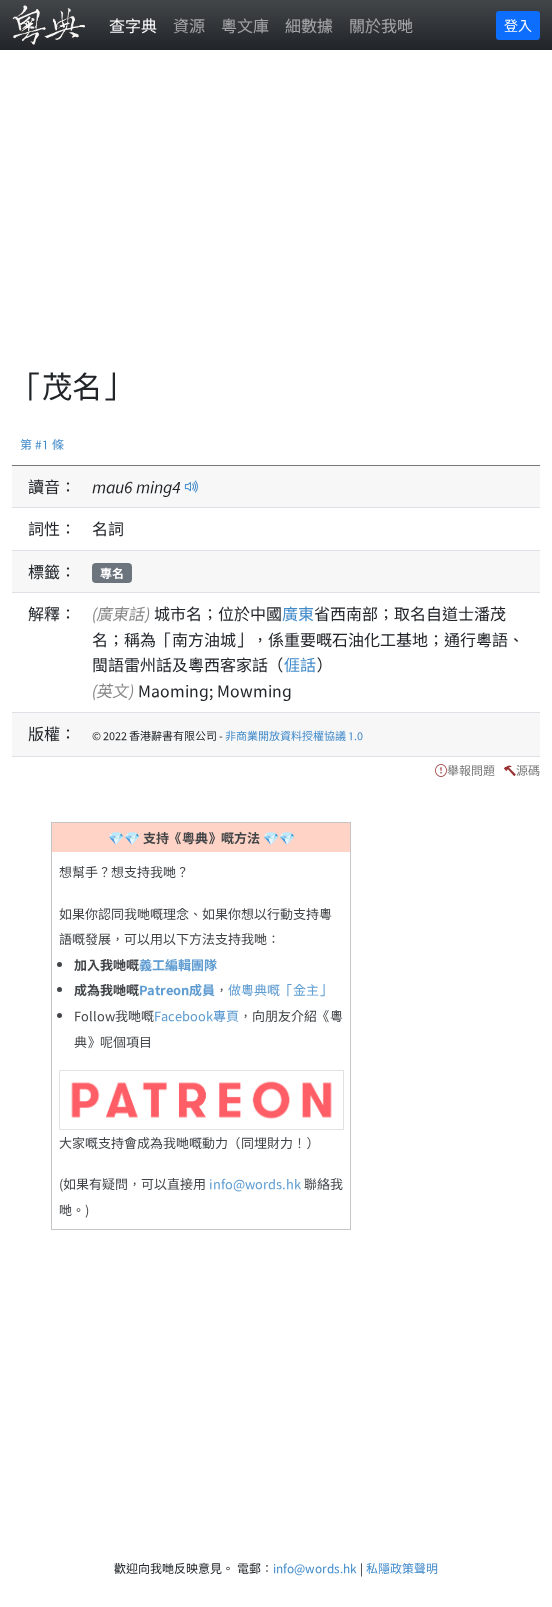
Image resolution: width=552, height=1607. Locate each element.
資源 (189, 25)
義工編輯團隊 (178, 964)
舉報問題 (471, 769)
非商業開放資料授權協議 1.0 (294, 735)
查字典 (133, 25)
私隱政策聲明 (402, 1567)
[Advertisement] (282, 220)
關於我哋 (381, 25)
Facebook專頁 (196, 1015)
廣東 (298, 613)
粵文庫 (245, 25)
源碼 (528, 769)
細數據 (309, 25)
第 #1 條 (42, 443)
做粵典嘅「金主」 (280, 989)
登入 (518, 25)
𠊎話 (300, 664)
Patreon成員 (177, 989)
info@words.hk (255, 1183)
